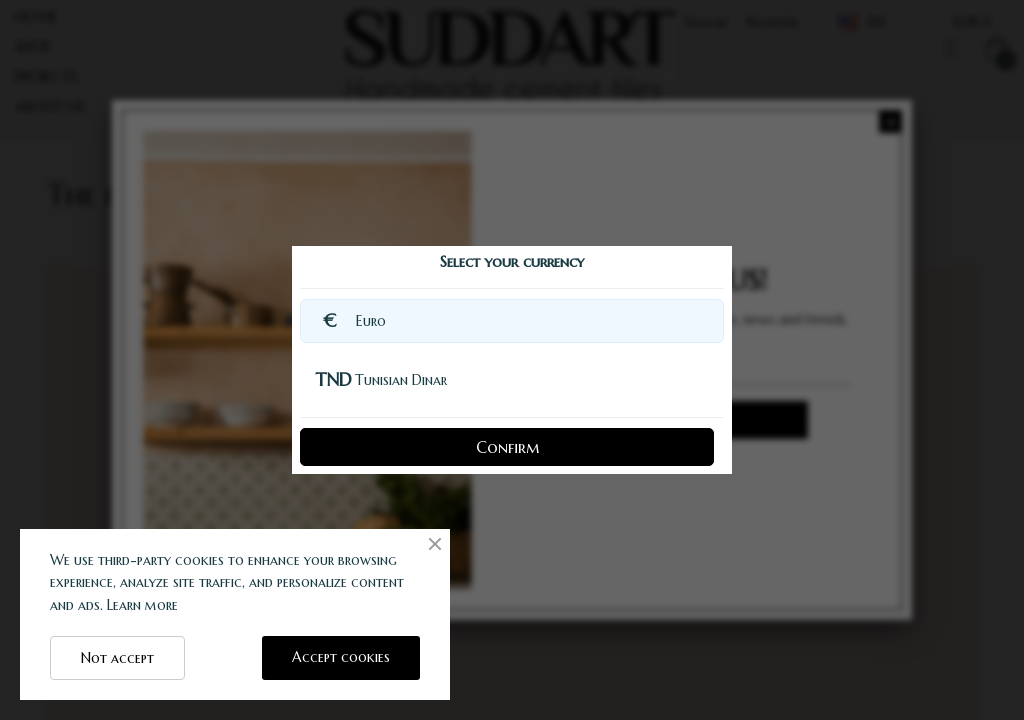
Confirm (507, 447)
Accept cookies (341, 657)
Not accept (117, 658)
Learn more (142, 605)
